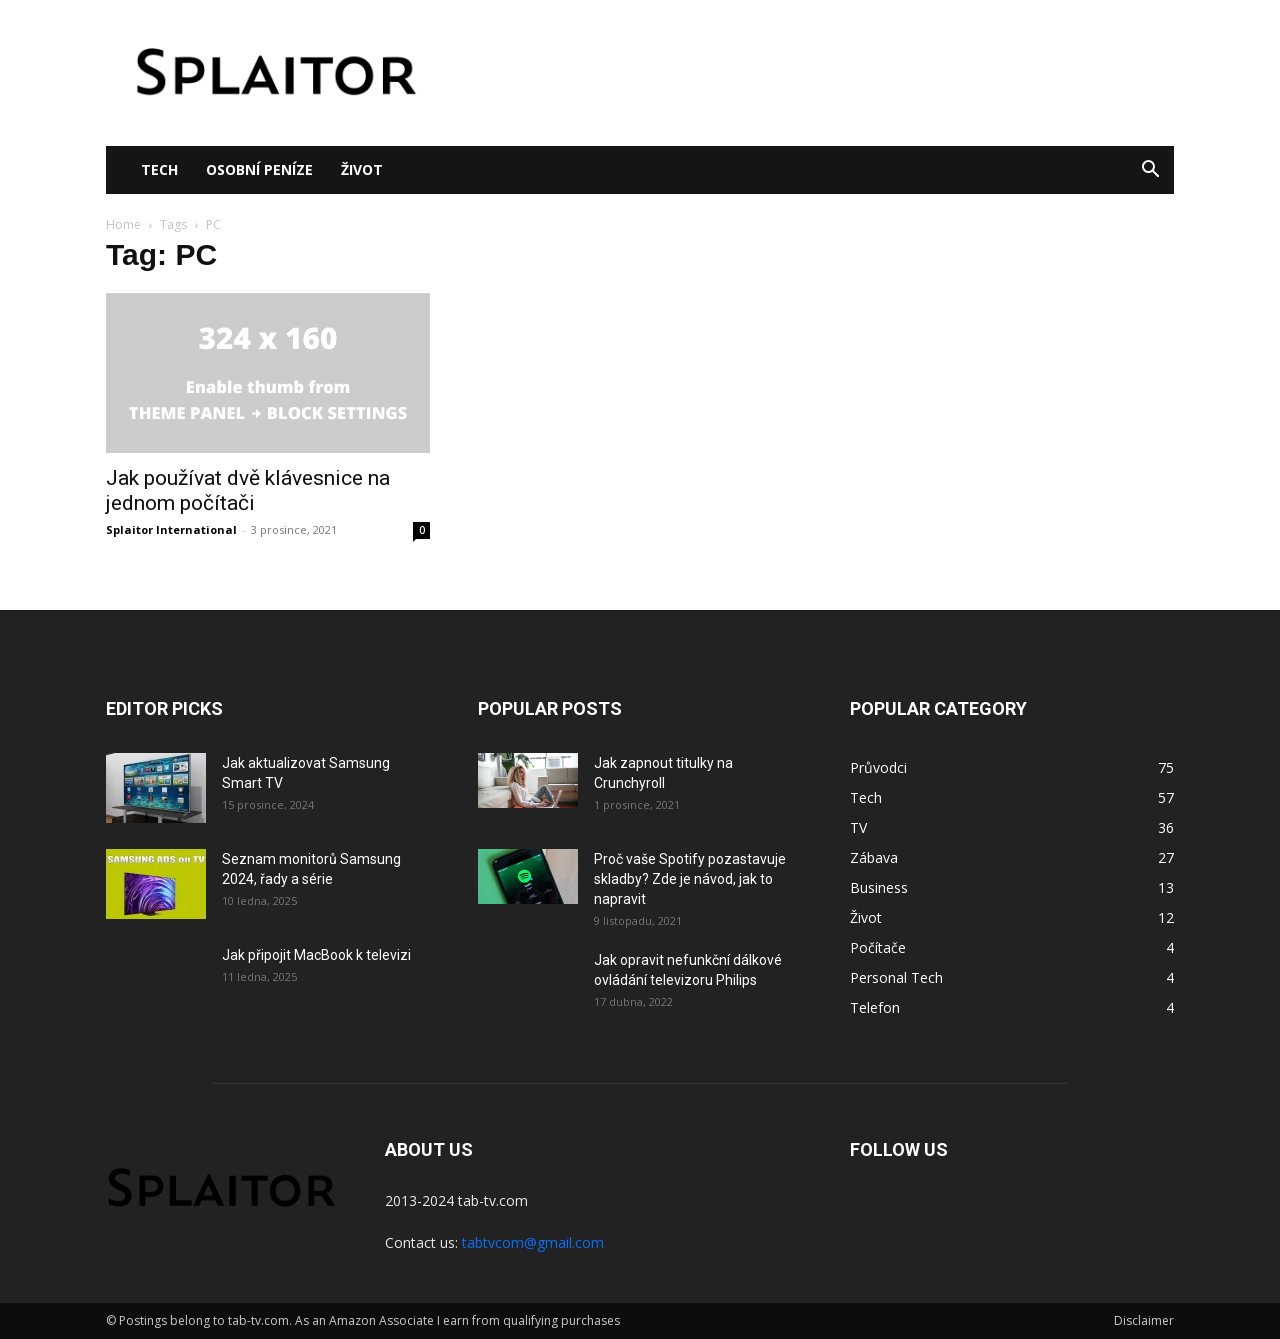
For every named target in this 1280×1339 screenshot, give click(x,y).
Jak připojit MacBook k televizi (316, 955)
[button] (1150, 171)
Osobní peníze (259, 169)
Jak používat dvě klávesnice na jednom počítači (248, 490)
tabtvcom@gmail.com (533, 1242)
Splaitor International (171, 529)
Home (123, 224)
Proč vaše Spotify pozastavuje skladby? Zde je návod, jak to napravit (690, 879)
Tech (159, 169)
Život (362, 169)
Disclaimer (1144, 1320)
